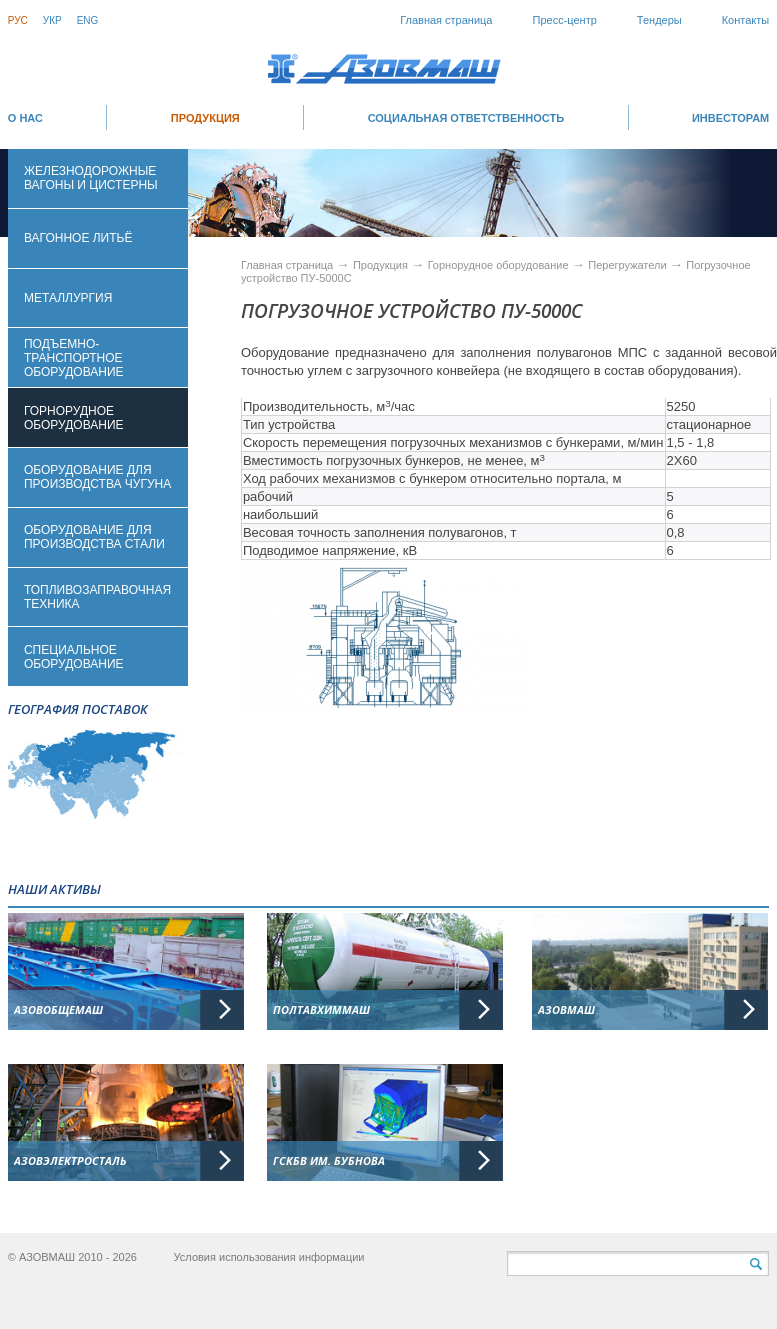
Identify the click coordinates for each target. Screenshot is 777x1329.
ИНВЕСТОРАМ (730, 118)
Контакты (746, 20)
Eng (88, 20)
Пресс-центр (565, 20)
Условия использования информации (269, 1257)
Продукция (205, 118)
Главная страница (446, 20)
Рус (18, 20)
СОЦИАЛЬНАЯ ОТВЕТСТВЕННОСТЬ (466, 118)
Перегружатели (628, 265)
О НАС (25, 118)
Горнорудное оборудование (500, 265)
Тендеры (659, 20)
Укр (52, 20)
